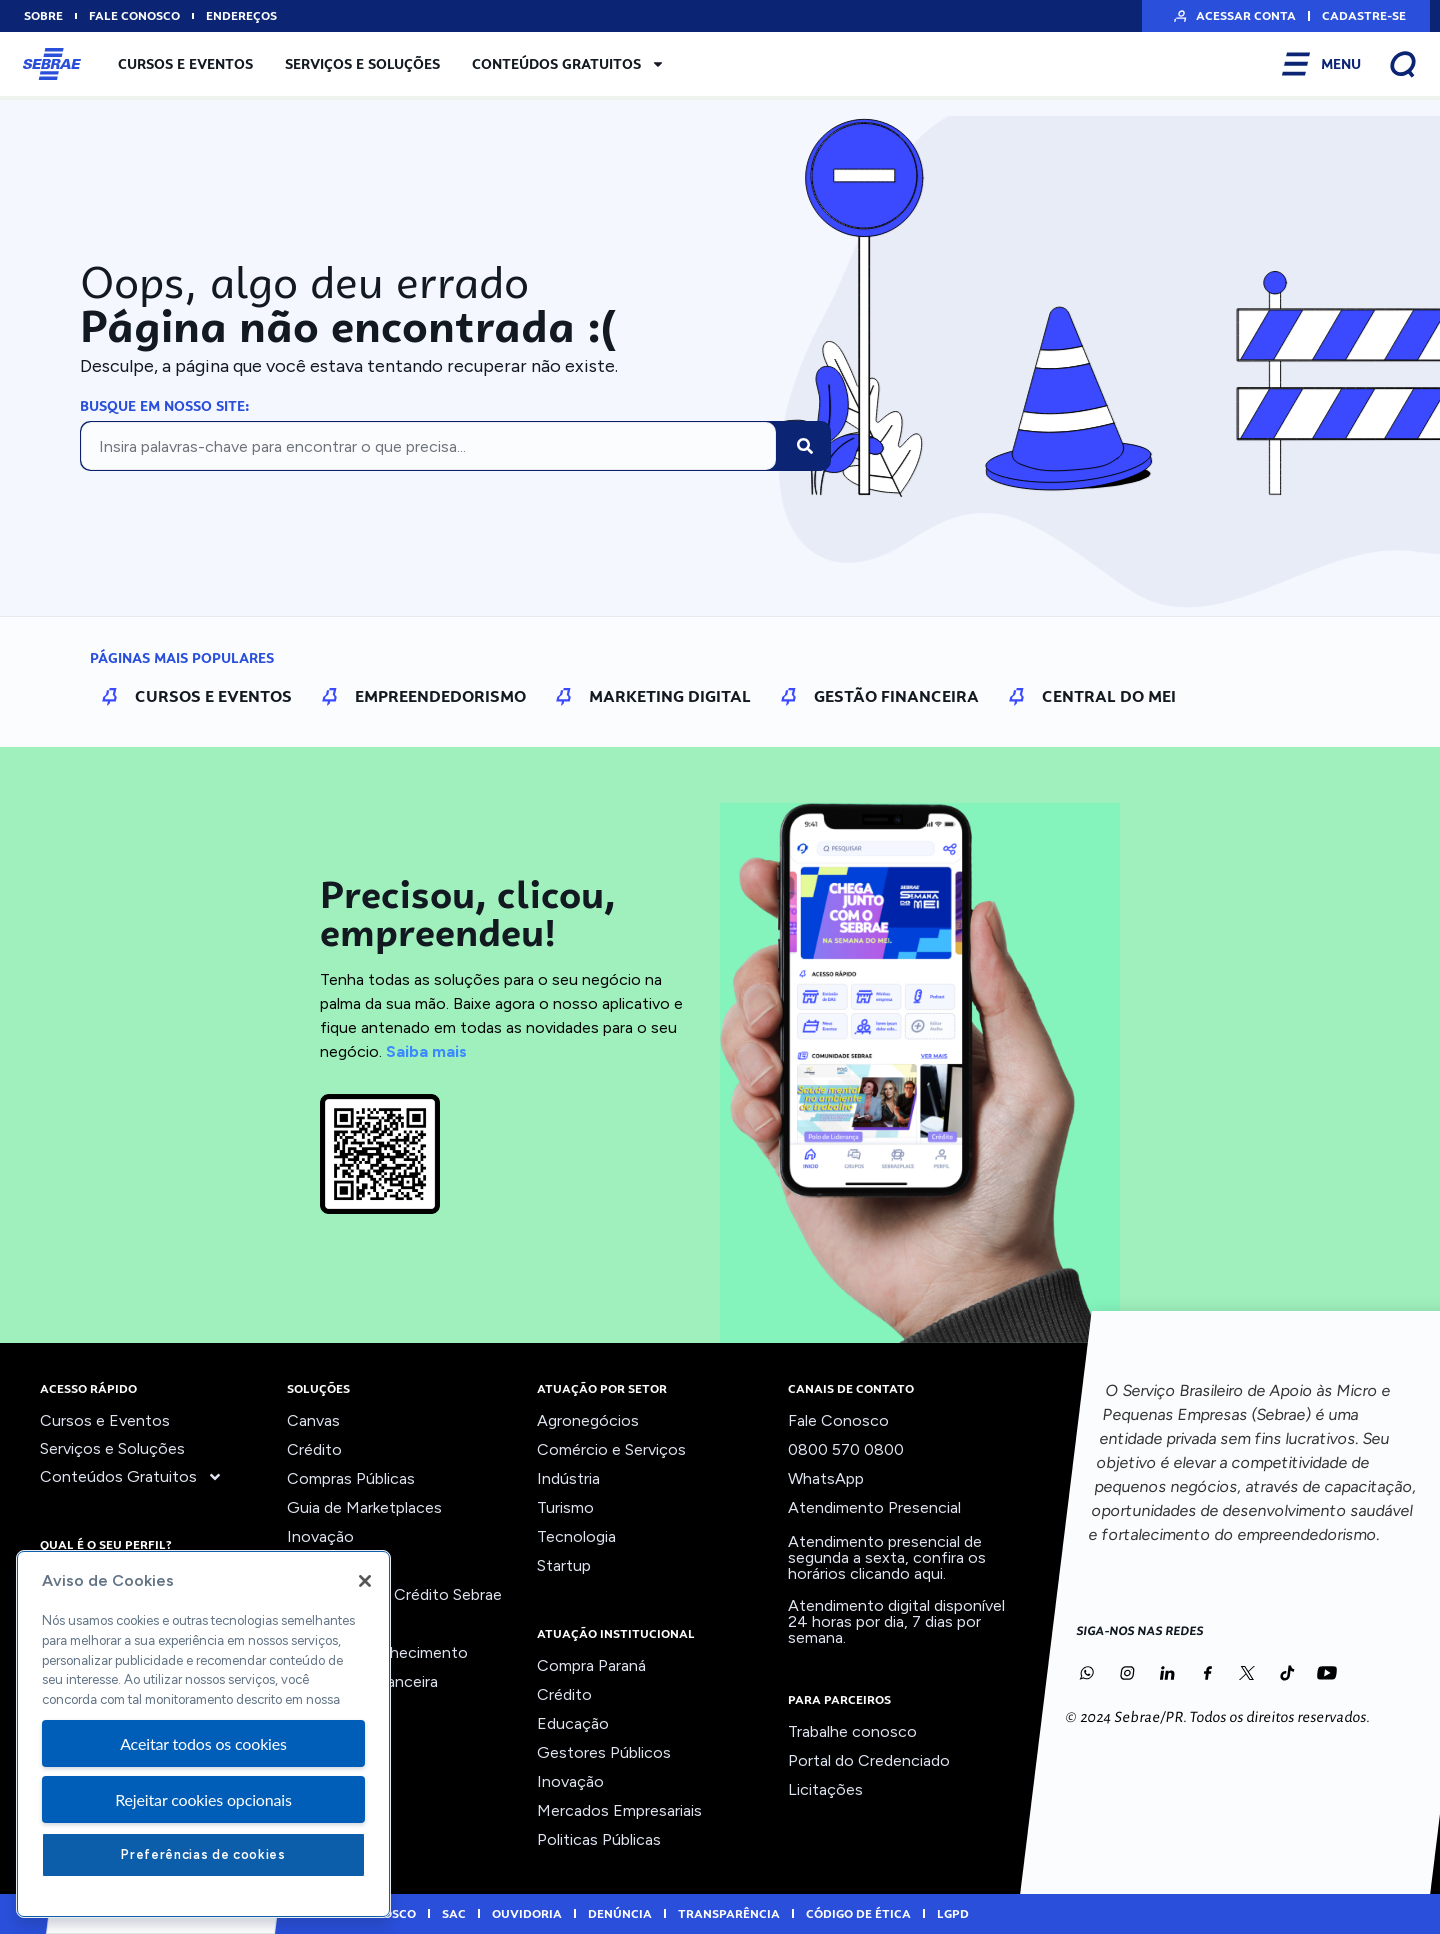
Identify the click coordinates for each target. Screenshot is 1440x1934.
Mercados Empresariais (619, 1810)
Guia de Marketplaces (364, 1507)
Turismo (565, 1507)
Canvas (313, 1420)
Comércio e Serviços (611, 1449)
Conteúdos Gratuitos (568, 64)
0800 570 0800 (846, 1449)
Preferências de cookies (203, 1854)
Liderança (321, 1565)
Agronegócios (588, 1420)
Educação (573, 1723)
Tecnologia (576, 1536)
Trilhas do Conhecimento (377, 1652)
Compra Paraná (591, 1665)
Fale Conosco (838, 1420)
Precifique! (326, 1623)
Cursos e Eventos (185, 64)
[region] (203, 1734)
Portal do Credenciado (869, 1760)
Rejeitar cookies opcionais (203, 1799)
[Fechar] (365, 1581)
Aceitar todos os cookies (203, 1743)
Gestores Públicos (604, 1752)
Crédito (314, 1449)
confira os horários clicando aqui (887, 1565)
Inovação (320, 1536)
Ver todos (323, 1710)
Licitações (825, 1789)
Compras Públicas (351, 1478)
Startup (564, 1565)
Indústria (568, 1478)
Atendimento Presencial (874, 1507)
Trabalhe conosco (852, 1731)
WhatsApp (826, 1478)
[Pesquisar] (805, 446)
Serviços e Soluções (362, 64)
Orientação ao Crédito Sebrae (394, 1594)
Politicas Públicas (599, 1839)
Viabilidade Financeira (362, 1681)
